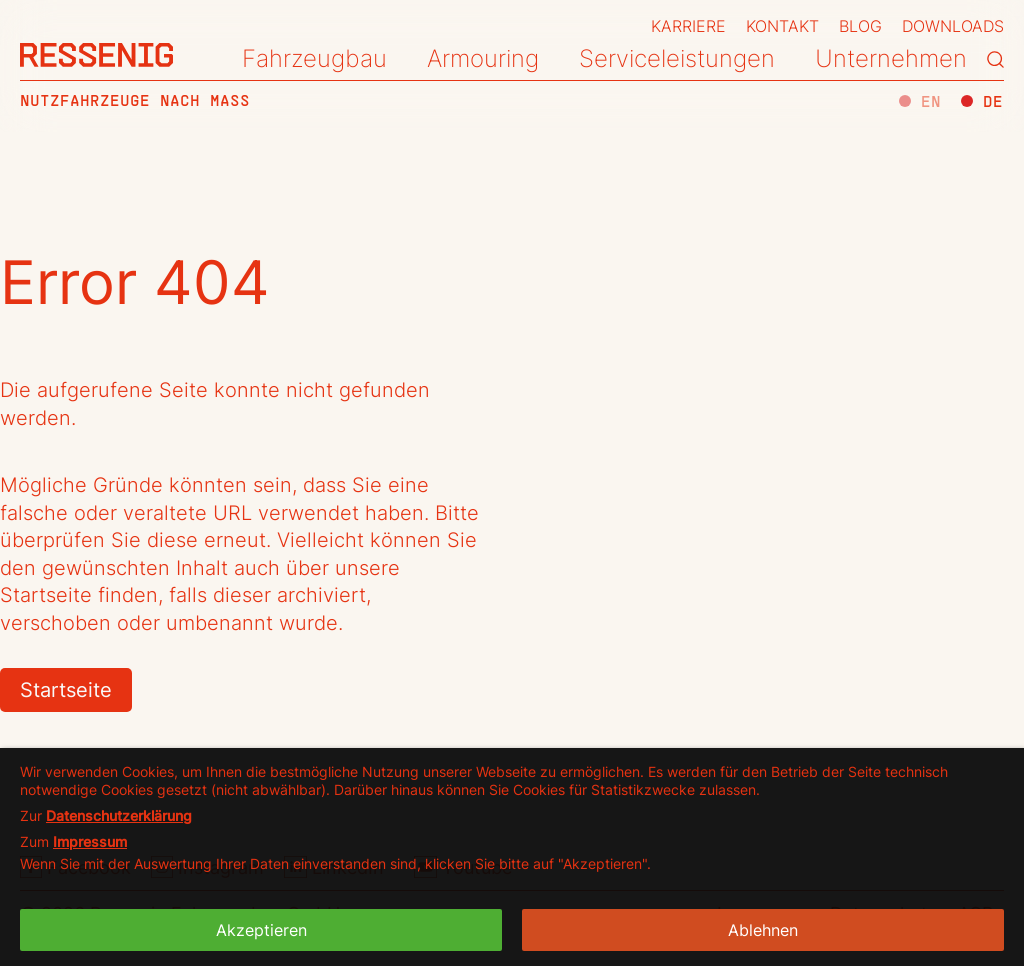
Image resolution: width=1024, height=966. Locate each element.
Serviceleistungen (677, 58)
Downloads (953, 26)
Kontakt (782, 26)
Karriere (688, 26)
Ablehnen (763, 930)
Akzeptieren (261, 930)
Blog (860, 26)
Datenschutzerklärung (119, 815)
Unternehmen (891, 58)
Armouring (483, 58)
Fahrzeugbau (314, 58)
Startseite (66, 690)
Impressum (90, 841)
